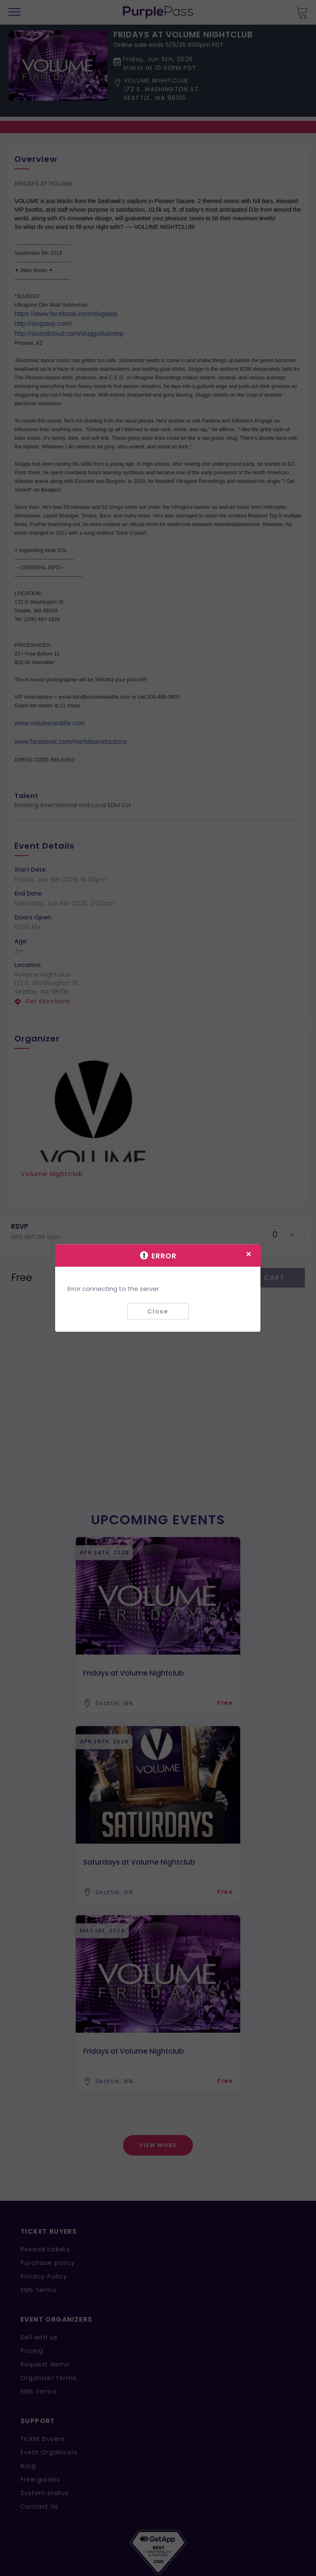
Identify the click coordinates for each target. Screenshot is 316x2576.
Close (157, 1311)
